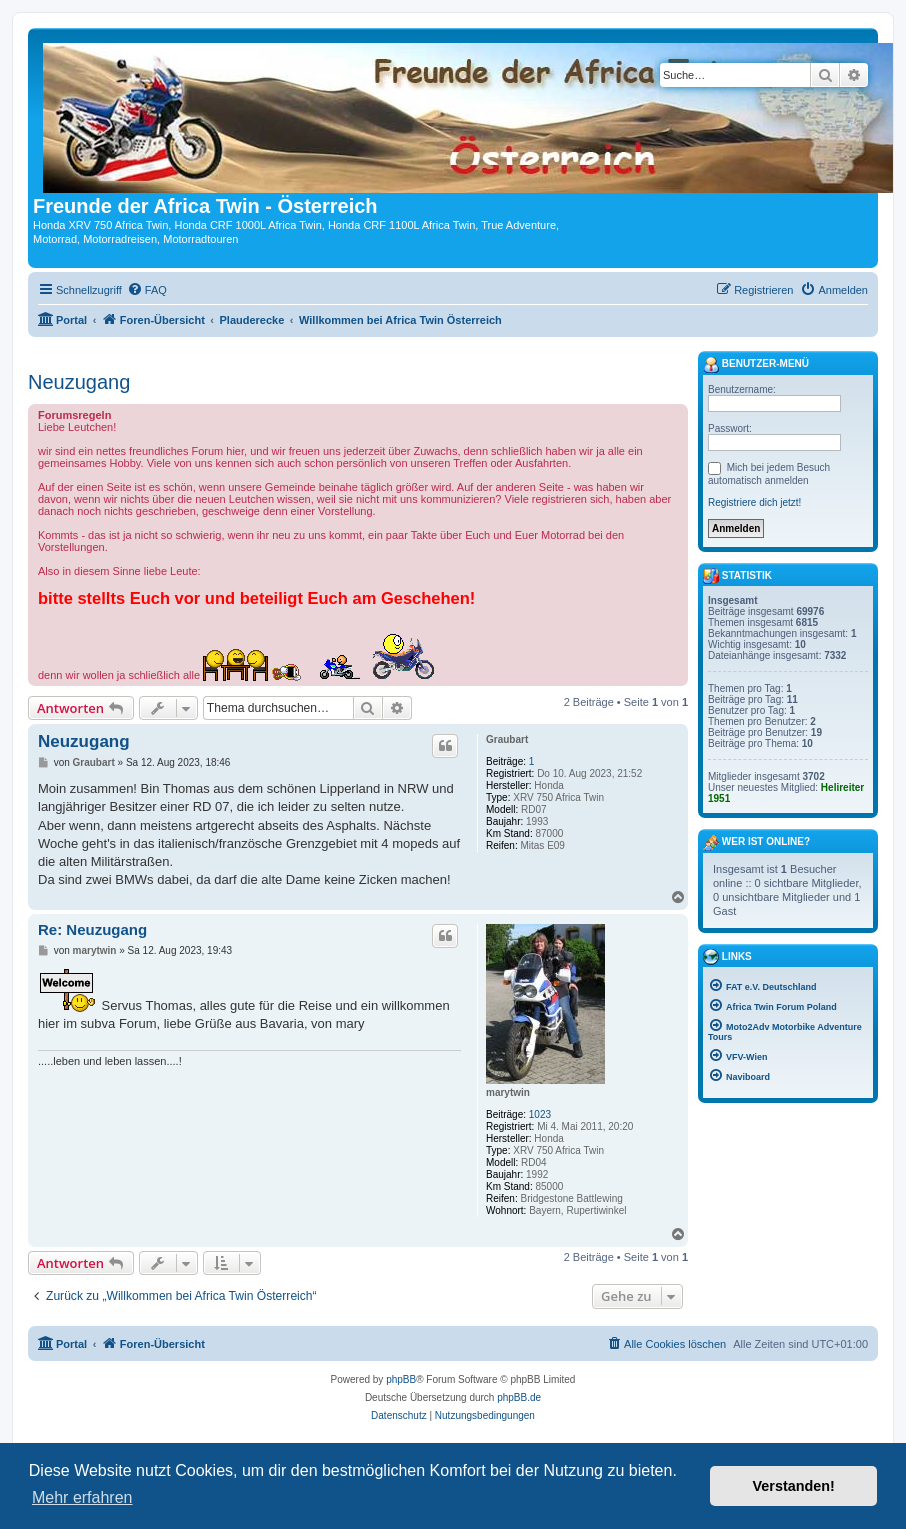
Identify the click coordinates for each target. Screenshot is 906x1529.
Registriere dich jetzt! (754, 502)
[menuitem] (147, 290)
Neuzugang (79, 382)
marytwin (508, 1092)
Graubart (507, 739)
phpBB (401, 1379)
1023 (540, 1114)
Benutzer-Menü (756, 365)
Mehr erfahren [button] (82, 1497)
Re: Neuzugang (92, 929)
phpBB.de (519, 1397)
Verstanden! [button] (794, 1486)
